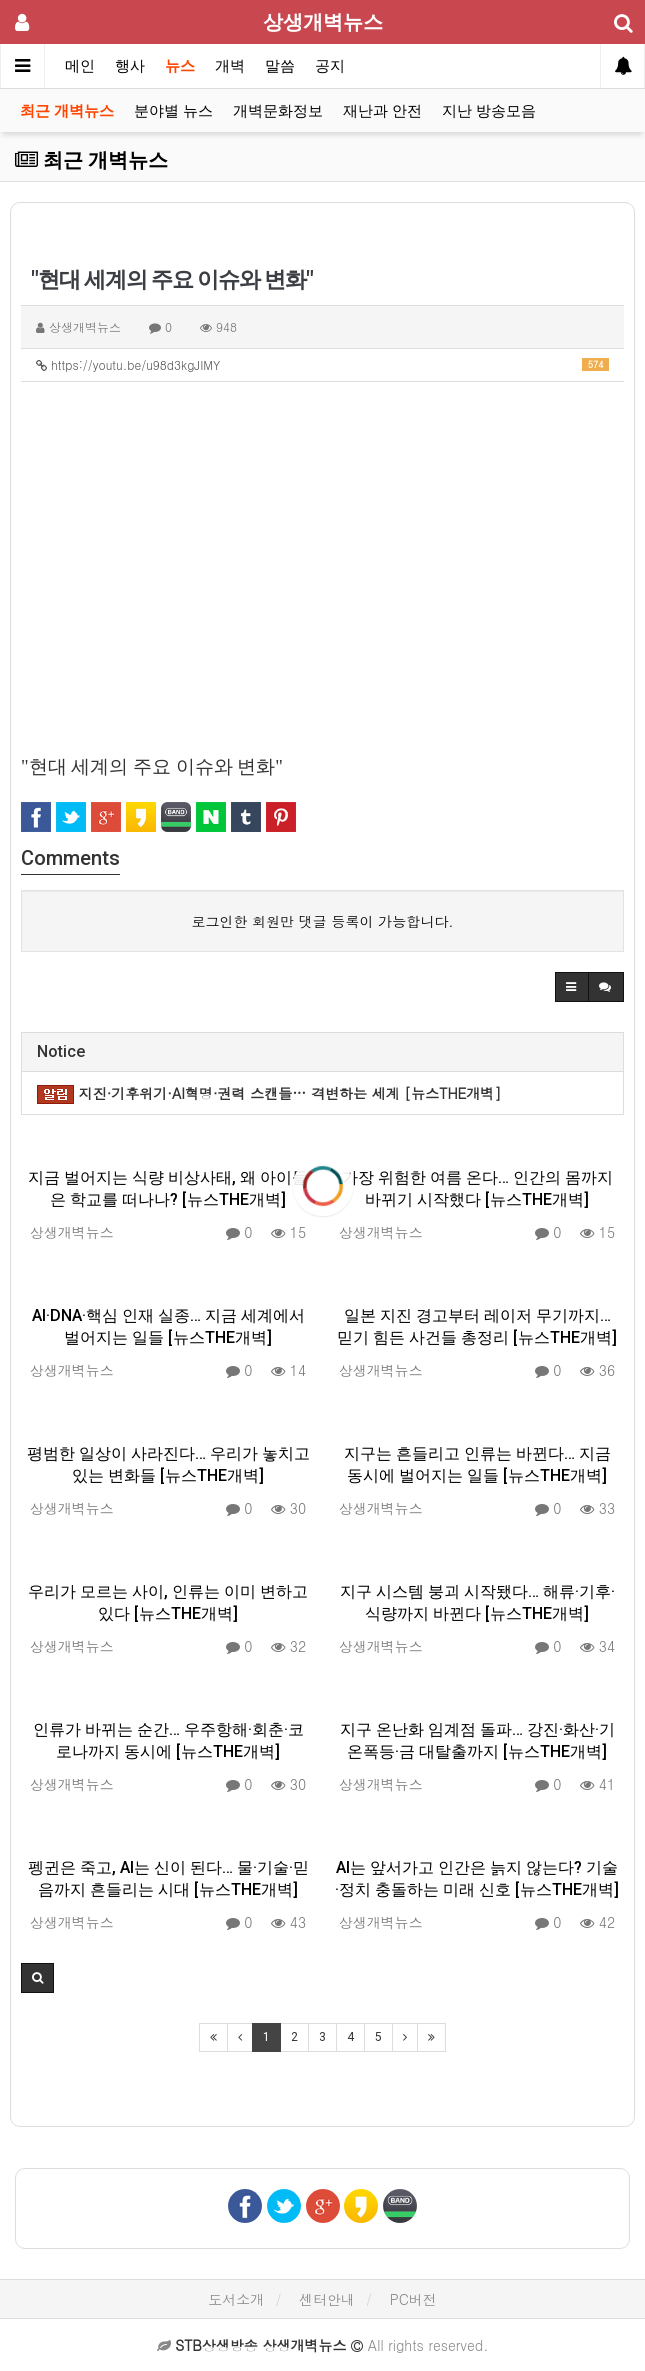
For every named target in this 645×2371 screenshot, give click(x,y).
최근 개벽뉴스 (67, 111)
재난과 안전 (382, 111)
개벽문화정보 (278, 111)
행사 (130, 66)
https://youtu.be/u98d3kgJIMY (322, 364)
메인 (80, 66)
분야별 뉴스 (173, 111)
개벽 (230, 66)
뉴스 (180, 66)
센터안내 (327, 2299)
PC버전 (413, 2299)
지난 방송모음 (489, 111)
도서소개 (236, 2299)
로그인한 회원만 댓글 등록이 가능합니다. (323, 921)
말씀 (280, 66)
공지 (330, 66)
